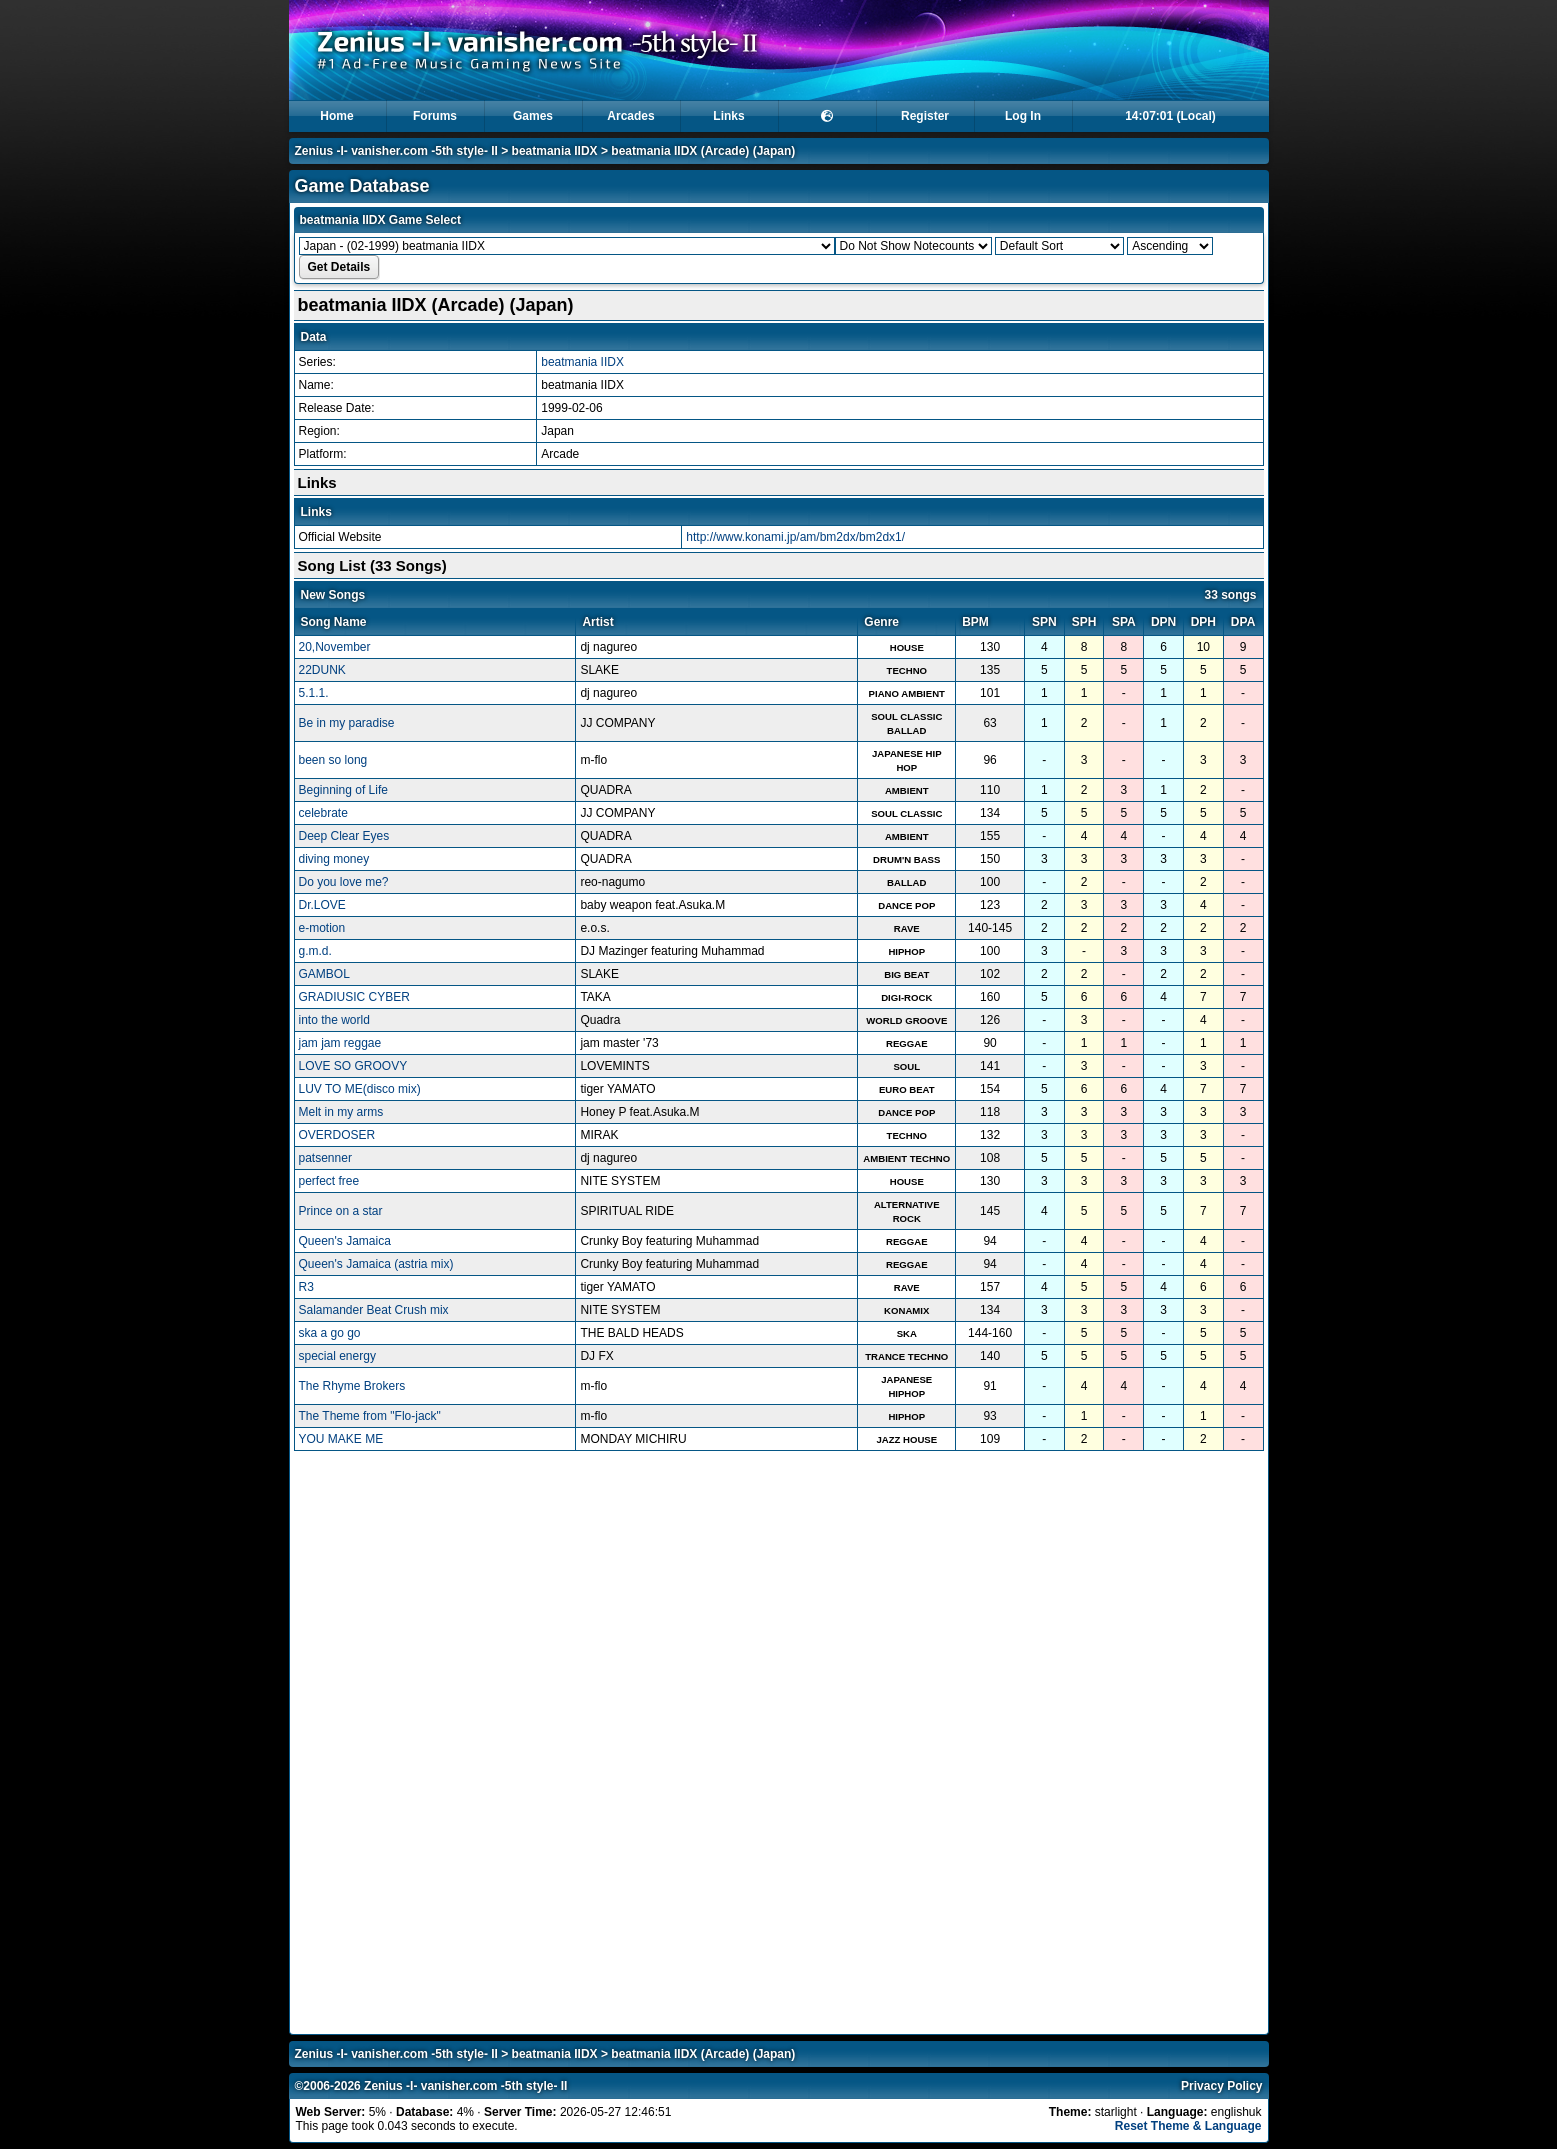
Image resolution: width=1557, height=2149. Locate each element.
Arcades (630, 116)
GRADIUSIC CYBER (354, 997)
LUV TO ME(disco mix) (360, 1089)
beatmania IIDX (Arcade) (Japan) (703, 151)
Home (336, 116)
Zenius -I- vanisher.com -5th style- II (396, 151)
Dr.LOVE (322, 905)
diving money (334, 859)
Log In (1023, 116)
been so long (333, 760)
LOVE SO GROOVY (353, 1066)
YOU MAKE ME (341, 1439)
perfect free (329, 1181)
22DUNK (322, 670)
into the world (334, 1020)
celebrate (323, 813)
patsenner (325, 1158)
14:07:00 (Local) (1170, 116)
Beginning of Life (343, 790)
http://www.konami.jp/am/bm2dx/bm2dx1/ (795, 537)
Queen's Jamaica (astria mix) (376, 1264)
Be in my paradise (347, 723)
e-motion (322, 928)
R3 (306, 1287)
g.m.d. (315, 951)
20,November (335, 647)
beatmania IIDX (555, 151)
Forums (435, 116)
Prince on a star (341, 1211)
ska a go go (330, 1333)
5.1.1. (314, 693)
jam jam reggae (340, 1043)
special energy (337, 1356)
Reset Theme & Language (1188, 2126)
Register (925, 116)
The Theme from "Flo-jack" (370, 1416)
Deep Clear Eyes (344, 836)
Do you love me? (344, 882)
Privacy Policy (1221, 2086)
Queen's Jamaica (345, 1241)
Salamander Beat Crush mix (374, 1310)
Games (533, 116)
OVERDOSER (337, 1135)
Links (728, 116)
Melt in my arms (341, 1112)
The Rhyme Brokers (352, 1386)
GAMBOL (324, 974)
